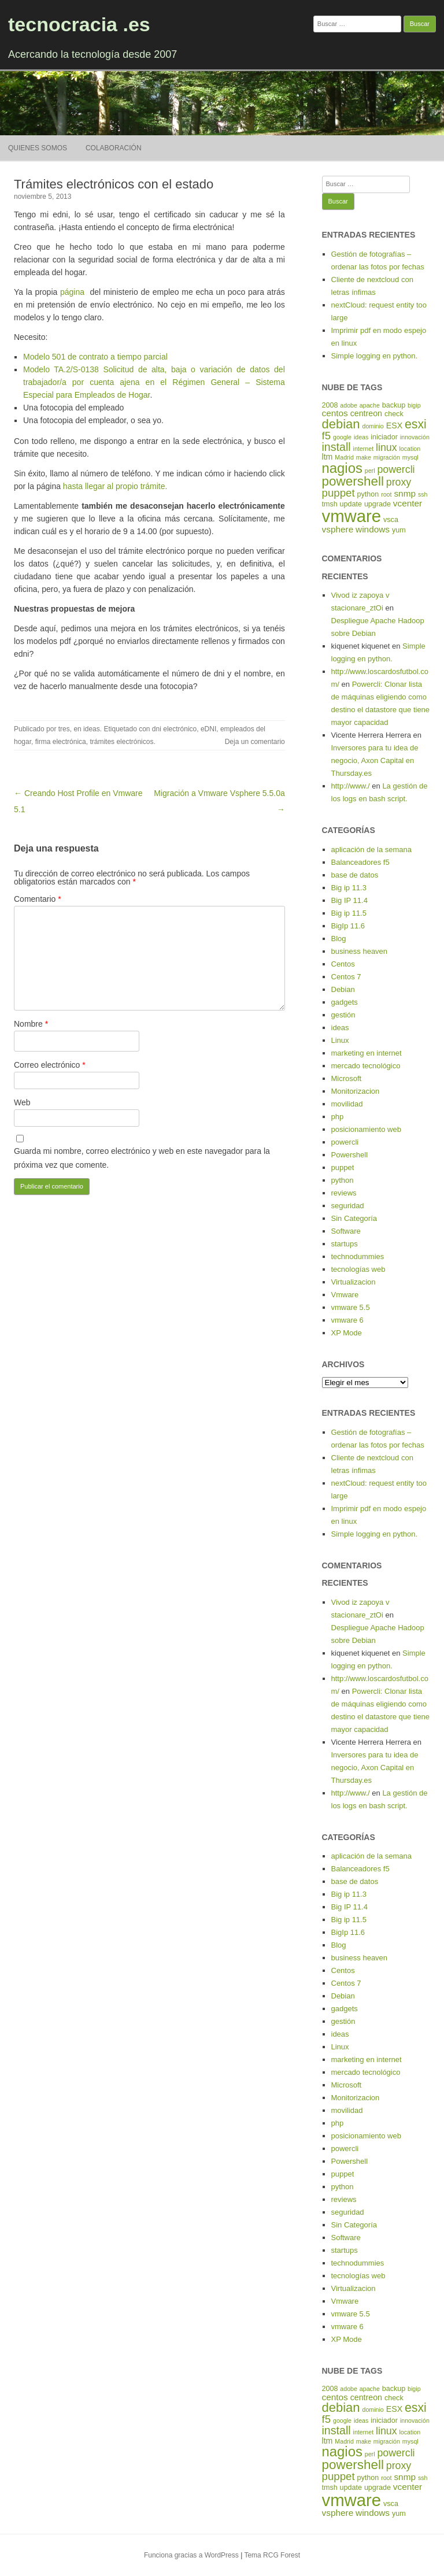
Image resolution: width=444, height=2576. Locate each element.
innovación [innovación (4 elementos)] (415, 437)
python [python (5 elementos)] (368, 494)
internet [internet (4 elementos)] (363, 448)
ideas (91, 729)
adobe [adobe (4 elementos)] (348, 405)
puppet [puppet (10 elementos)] (338, 493)
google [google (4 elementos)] (342, 437)
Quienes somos (37, 148)
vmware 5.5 (350, 1307)
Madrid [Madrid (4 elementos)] (344, 457)
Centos (343, 964)
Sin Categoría (354, 1218)
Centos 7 (346, 976)
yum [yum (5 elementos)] (399, 530)
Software (346, 1231)
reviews (344, 1193)
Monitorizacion (355, 1091)
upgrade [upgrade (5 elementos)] (377, 504)
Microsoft (346, 1078)
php (337, 1116)
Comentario (37, 899)
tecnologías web (358, 1269)
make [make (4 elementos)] (363, 457)
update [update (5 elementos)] (351, 504)
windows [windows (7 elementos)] (373, 529)
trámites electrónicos (121, 742)
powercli (345, 1142)
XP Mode (346, 1332)
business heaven (359, 951)
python (342, 1180)
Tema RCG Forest (272, 2555)
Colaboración (114, 148)
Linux (340, 1040)
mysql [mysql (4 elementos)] (410, 457)
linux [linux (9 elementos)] (386, 447)
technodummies (357, 1256)
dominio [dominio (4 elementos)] (372, 426)
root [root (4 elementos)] (386, 494)
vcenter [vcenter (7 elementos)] (407, 503)
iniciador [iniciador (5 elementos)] (384, 437)
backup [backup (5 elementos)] (393, 405)
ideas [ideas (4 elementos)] (361, 437)
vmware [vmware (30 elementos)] (352, 515)
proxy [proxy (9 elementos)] (398, 482)
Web (22, 1102)
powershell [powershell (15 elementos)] (353, 481)
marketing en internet (366, 1053)
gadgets (344, 1002)
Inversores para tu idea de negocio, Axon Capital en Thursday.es (375, 760)
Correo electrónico (50, 1064)
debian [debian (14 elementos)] (341, 424)
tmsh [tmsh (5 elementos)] (330, 504)
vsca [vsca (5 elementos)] (390, 520)
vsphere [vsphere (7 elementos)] (338, 529)
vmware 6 (347, 1320)
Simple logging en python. (374, 355)
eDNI (208, 729)
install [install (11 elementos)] (336, 447)
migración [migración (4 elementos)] (386, 457)
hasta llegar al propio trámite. (114, 486)
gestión (343, 1015)
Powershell (349, 1154)
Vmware (345, 1294)
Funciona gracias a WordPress (191, 2555)
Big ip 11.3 (349, 887)
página (72, 292)
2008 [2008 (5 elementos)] (330, 405)
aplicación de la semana (371, 849)
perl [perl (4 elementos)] (370, 470)
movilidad (347, 1104)
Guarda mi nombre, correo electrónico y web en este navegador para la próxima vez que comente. (142, 1157)
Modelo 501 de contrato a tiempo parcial (95, 356)
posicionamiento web (366, 1129)
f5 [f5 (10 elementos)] (326, 436)
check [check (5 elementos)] (394, 414)
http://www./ (350, 786)
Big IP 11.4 (349, 900)
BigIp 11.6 (348, 925)
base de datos (355, 875)
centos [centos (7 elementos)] (335, 413)
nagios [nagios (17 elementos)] (342, 468)
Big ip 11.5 (349, 913)
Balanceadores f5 (360, 862)
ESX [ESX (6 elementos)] (394, 425)
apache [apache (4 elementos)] (370, 405)
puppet (342, 1167)
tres (64, 729)
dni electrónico (174, 729)
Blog (338, 938)
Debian (343, 989)
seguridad (347, 1205)
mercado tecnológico (366, 1065)
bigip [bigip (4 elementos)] (414, 405)
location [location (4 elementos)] (409, 448)
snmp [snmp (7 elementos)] (405, 493)
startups (344, 1243)
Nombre (31, 1023)
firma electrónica (60, 742)
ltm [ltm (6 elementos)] (327, 456)
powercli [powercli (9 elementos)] (396, 469)
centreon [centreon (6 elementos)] (366, 413)
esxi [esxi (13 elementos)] (416, 424)
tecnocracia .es (79, 24)
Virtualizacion (353, 1282)
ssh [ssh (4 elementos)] (423, 494)
